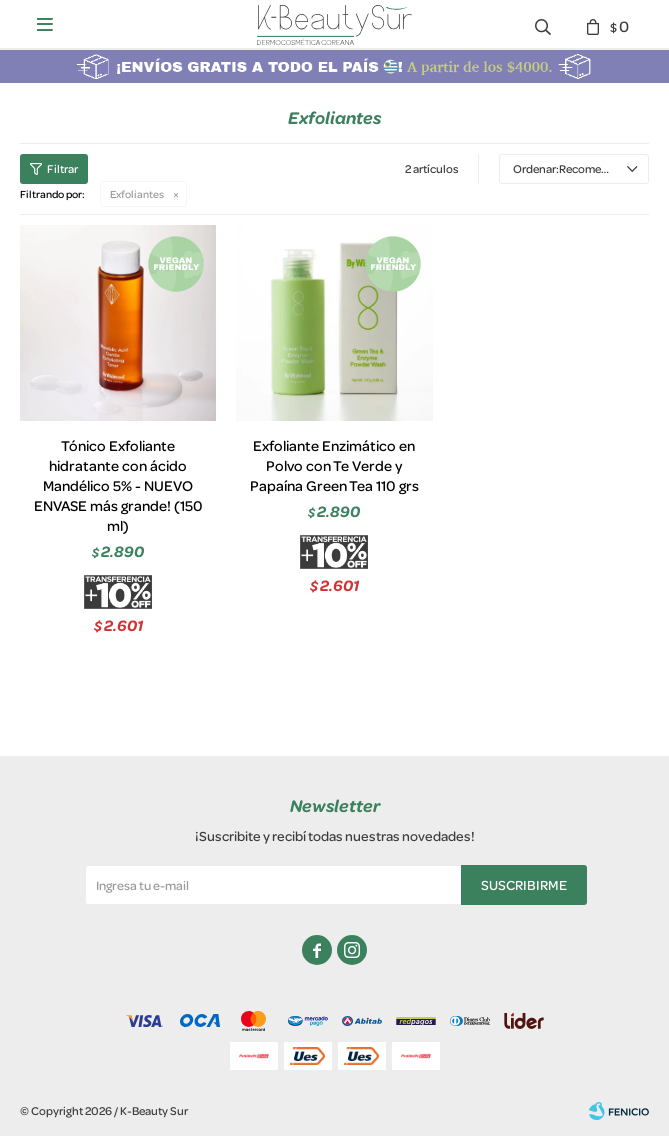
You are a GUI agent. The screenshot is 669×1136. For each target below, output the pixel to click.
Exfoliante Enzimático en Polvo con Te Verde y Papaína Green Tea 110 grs (334, 466)
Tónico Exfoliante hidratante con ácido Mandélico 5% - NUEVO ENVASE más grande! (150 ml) (118, 486)
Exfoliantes (137, 194)
